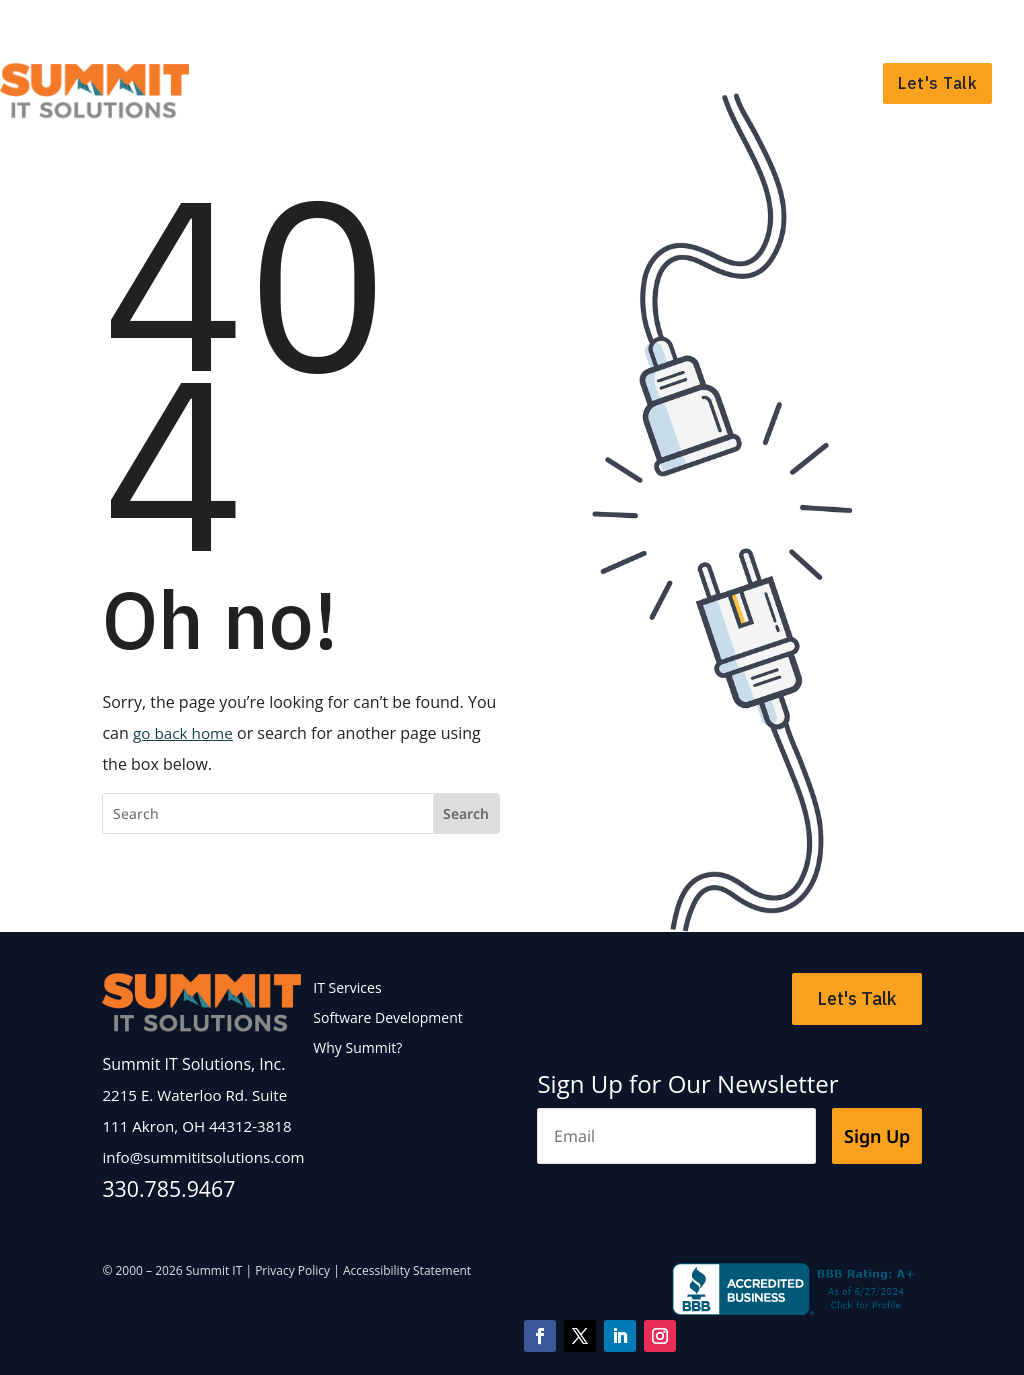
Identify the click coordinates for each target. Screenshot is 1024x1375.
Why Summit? (797, 83)
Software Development (606, 83)
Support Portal (817, 26)
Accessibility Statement (407, 1270)
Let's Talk (937, 83)
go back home (185, 733)
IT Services (423, 83)
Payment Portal (940, 26)
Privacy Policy (292, 1270)
